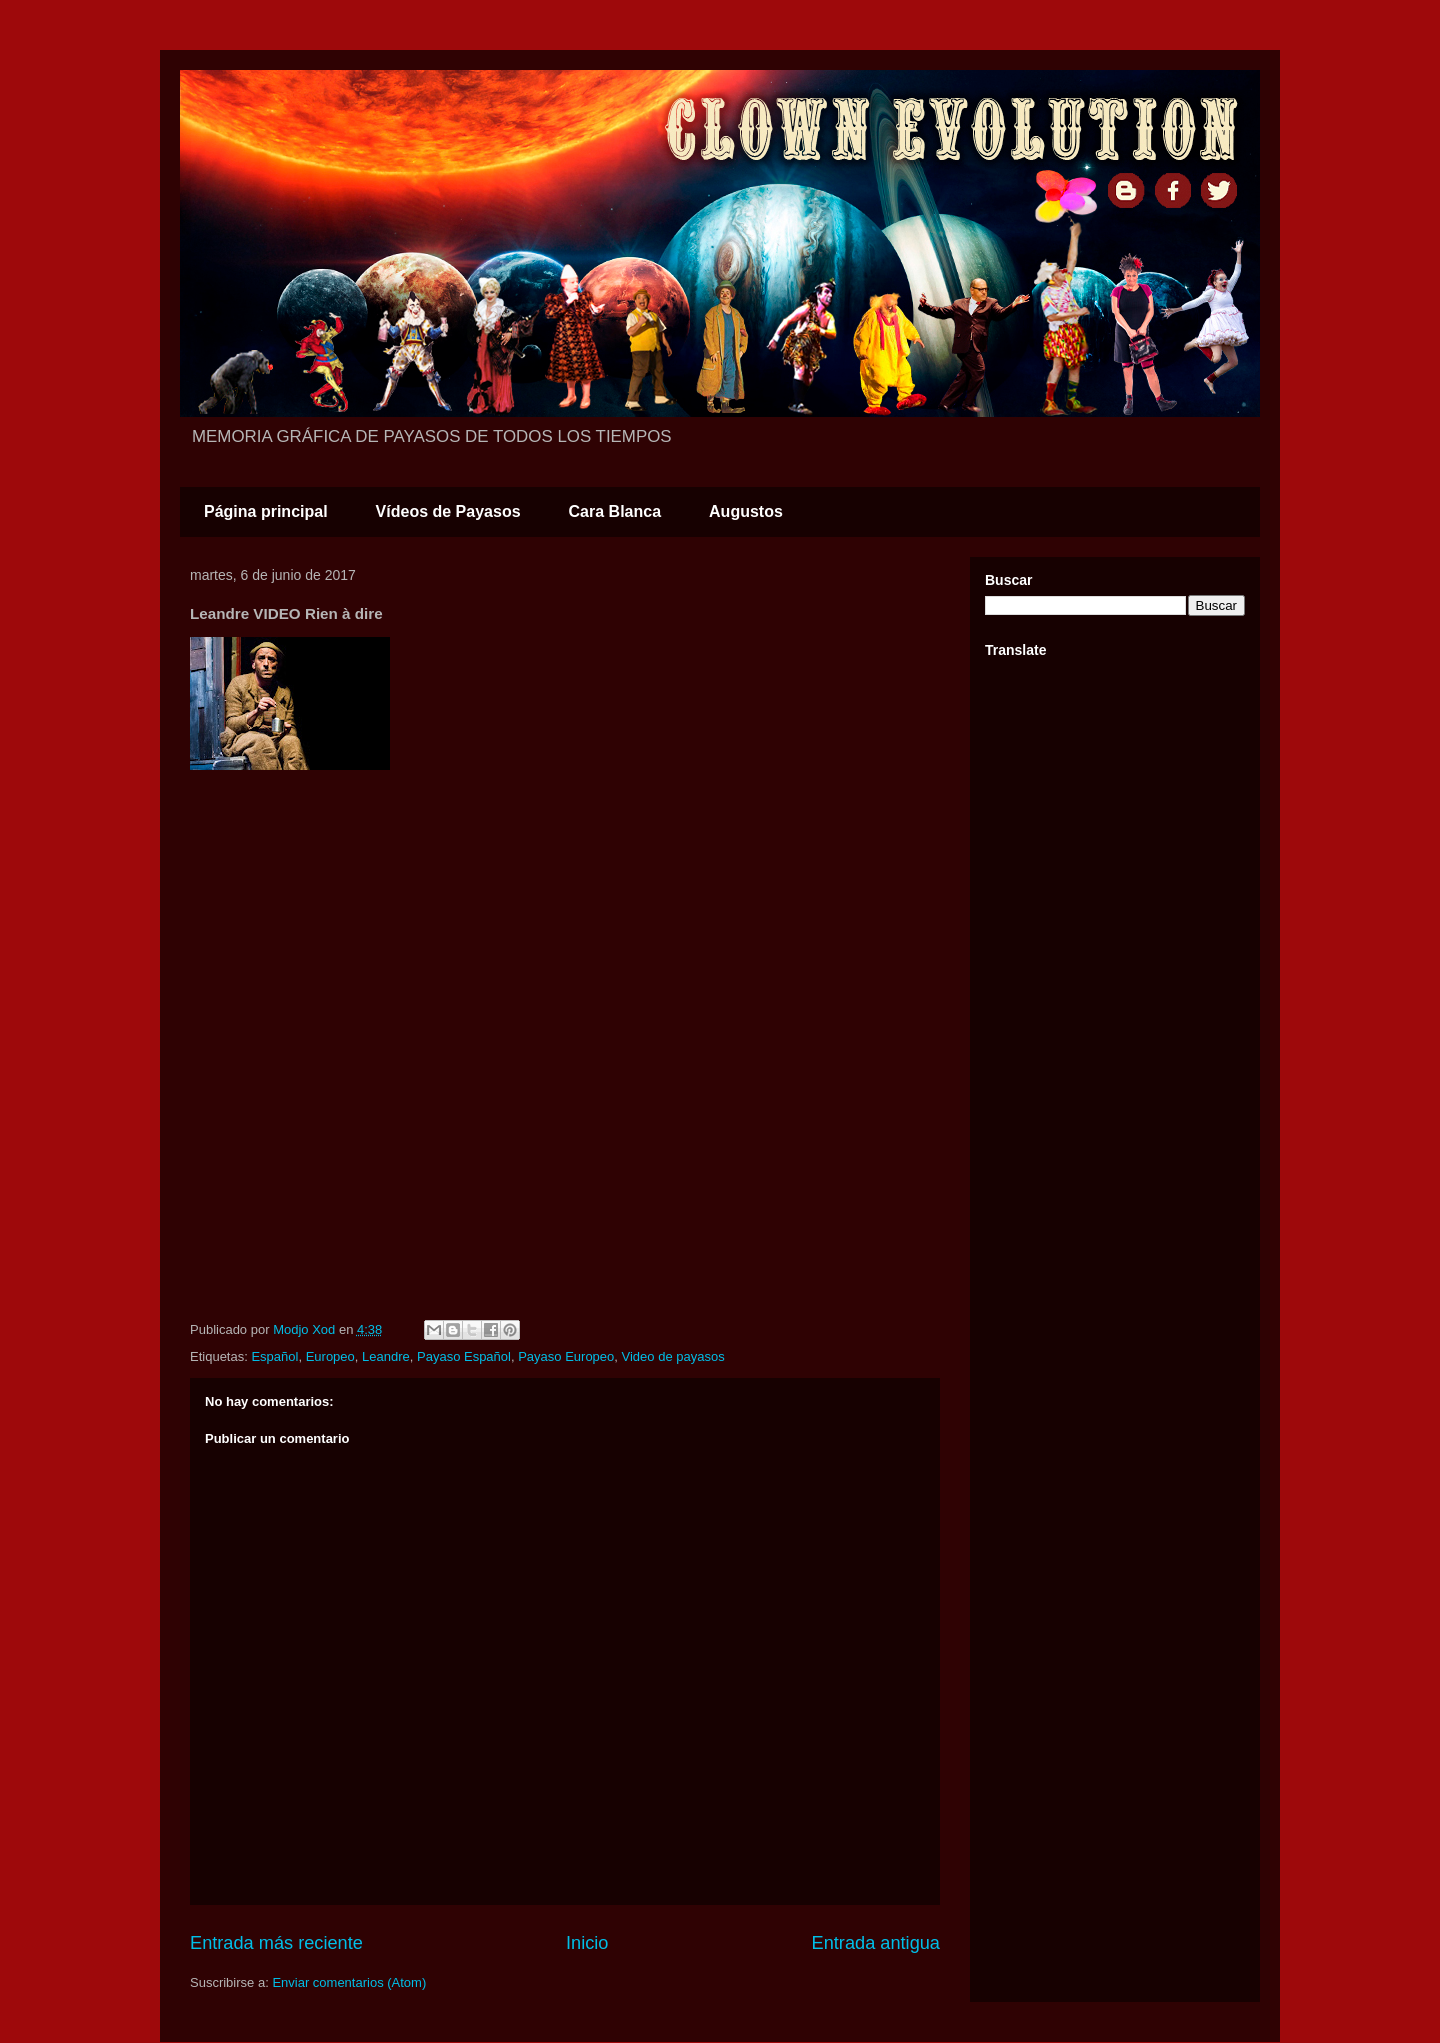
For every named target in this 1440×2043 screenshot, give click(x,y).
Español (274, 1356)
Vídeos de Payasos (448, 511)
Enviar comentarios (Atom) (349, 1982)
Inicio (587, 1943)
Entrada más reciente (276, 1943)
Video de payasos (673, 1356)
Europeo (330, 1356)
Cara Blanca (615, 511)
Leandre (386, 1356)
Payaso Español (464, 1356)
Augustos (746, 511)
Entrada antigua (876, 1943)
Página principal (266, 511)
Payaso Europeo (566, 1356)
